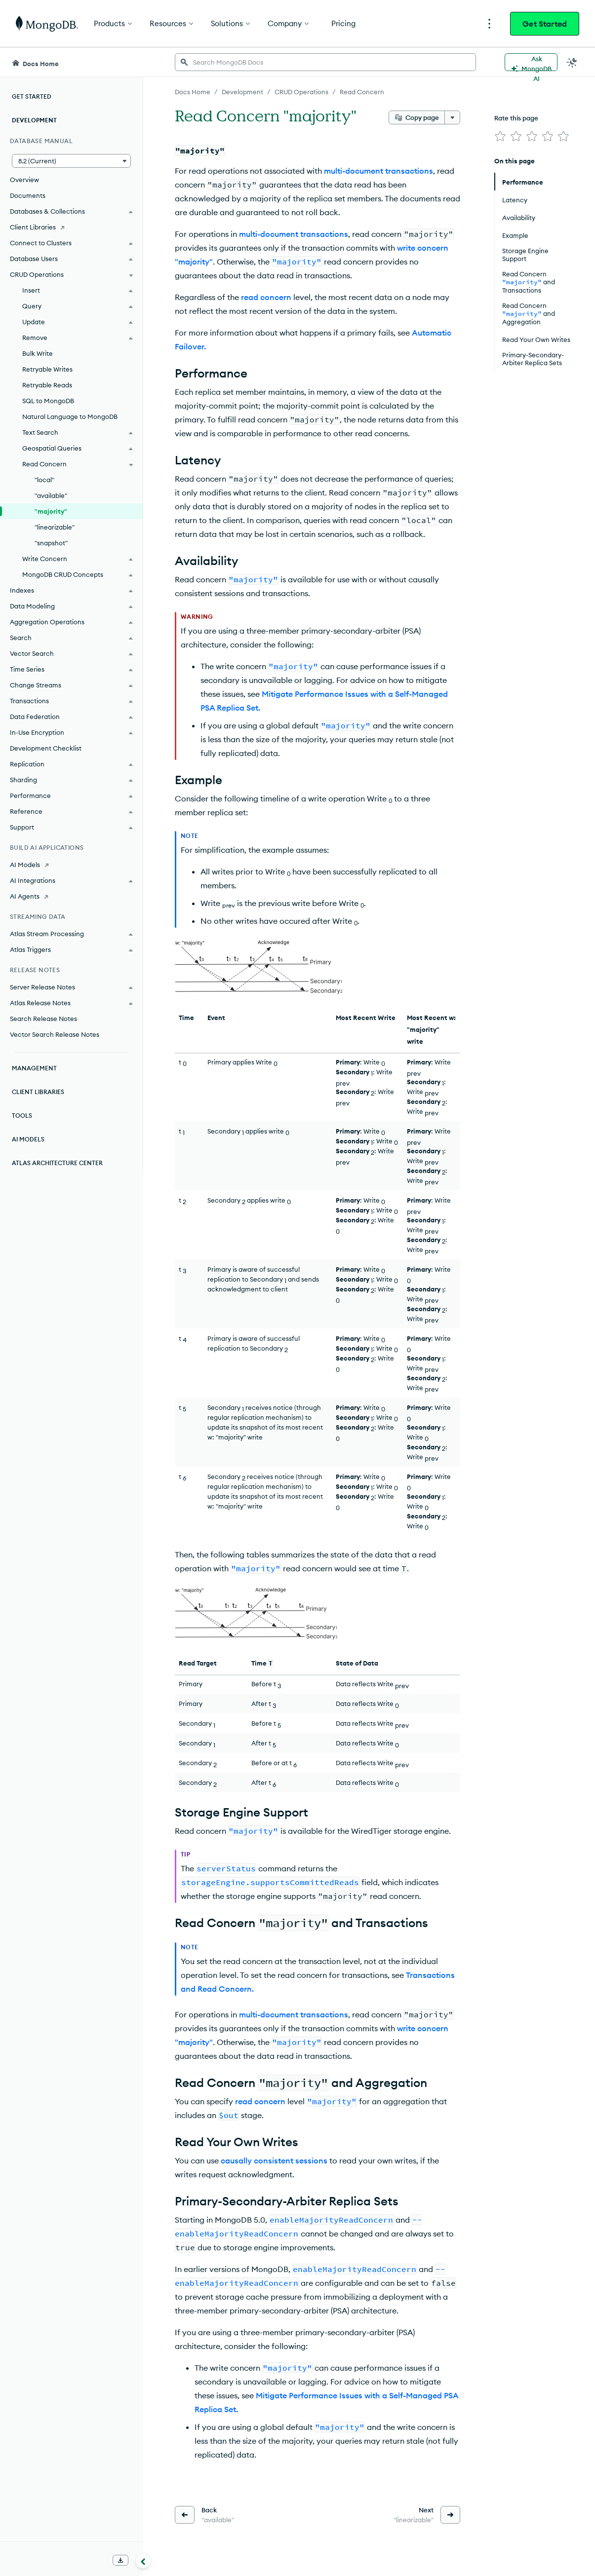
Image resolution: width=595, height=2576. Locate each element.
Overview (24, 180)
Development (34, 120)
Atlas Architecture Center (57, 1163)
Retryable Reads (47, 385)
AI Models (28, 1139)
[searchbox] (325, 62)
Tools (22, 1115)
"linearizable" (55, 527)
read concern (266, 297)
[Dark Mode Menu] (572, 62)
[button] (71, 161)
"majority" (51, 511)
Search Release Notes (43, 1019)
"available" (51, 495)
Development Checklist (45, 748)
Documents (27, 195)
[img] (500, 136)
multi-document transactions (378, 171)
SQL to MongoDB (48, 401)
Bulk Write (37, 353)
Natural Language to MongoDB (70, 416)
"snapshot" (51, 543)
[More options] (452, 117)
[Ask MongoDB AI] (531, 62)
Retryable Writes (47, 369)
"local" (44, 480)
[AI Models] (71, 864)
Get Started (544, 24)
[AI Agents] (71, 896)
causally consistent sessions (274, 2160)
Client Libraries (38, 1092)
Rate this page (516, 118)
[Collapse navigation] (143, 2561)
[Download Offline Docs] (120, 2560)
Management (34, 1068)
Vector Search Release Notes (54, 1034)
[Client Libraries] (71, 227)
